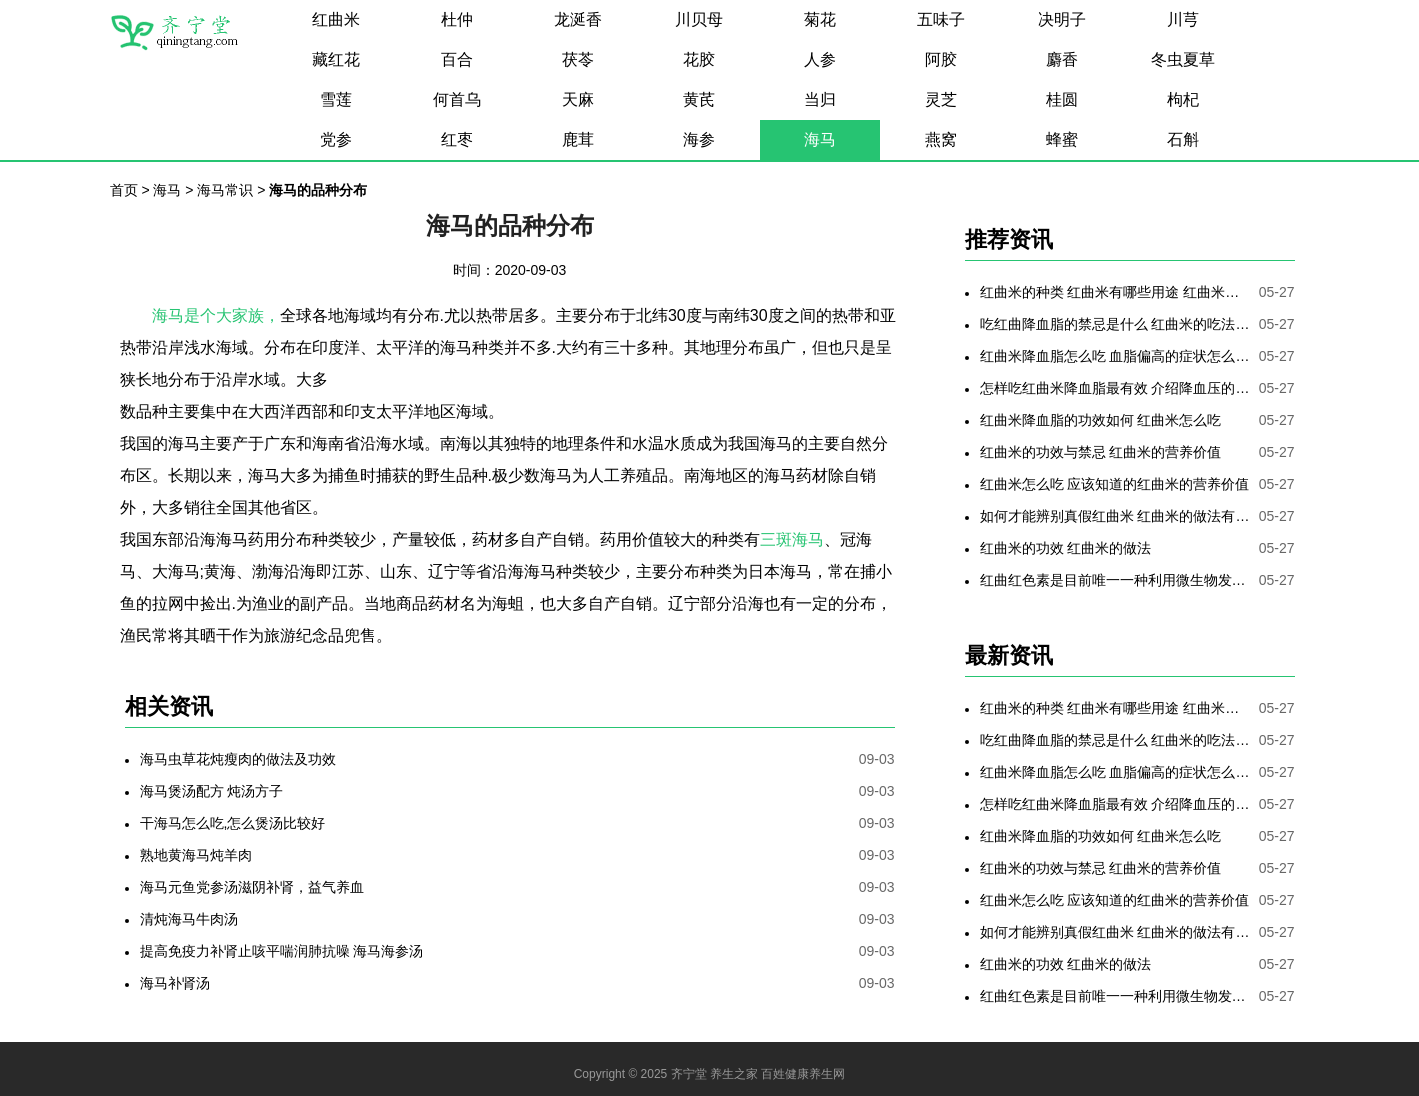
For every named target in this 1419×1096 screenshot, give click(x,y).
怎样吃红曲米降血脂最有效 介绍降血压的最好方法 (1115, 388)
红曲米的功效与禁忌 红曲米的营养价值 (1101, 452)
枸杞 (1183, 99)
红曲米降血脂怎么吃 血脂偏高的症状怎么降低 (1115, 356)
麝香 (1062, 59)
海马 (820, 139)
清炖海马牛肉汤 (189, 919)
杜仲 (457, 19)
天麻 (578, 99)
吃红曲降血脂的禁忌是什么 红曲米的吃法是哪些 (1115, 324)
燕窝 (941, 139)
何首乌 (457, 99)
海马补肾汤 (175, 983)
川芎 (1183, 19)
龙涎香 (578, 19)
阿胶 (941, 59)
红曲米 (336, 19)
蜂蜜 (1062, 139)
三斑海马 (792, 539)
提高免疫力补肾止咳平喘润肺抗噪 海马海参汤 (282, 951)
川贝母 (699, 19)
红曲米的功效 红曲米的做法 (1066, 548)
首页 (124, 190)
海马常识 (225, 190)
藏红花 (336, 59)
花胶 (699, 59)
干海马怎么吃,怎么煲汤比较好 (233, 823)
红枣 (457, 139)
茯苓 (578, 59)
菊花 (820, 19)
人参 (820, 59)
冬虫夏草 (1183, 59)
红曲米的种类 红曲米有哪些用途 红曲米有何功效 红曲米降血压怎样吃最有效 (1115, 292)
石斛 (1183, 139)
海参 (699, 139)
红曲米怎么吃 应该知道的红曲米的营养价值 (1115, 484)
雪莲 (336, 99)
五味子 (941, 19)
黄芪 (699, 99)
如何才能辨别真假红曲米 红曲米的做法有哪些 (1115, 516)
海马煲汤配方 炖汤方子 (212, 791)
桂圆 (1062, 99)
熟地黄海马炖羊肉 (196, 855)
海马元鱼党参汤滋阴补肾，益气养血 (252, 887)
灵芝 (941, 99)
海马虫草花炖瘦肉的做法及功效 (238, 759)
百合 (457, 59)
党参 (336, 139)
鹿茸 (578, 139)
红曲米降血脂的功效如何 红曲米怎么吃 (1101, 420)
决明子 (1062, 19)
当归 (820, 99)
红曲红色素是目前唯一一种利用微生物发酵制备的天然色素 (1115, 580)
